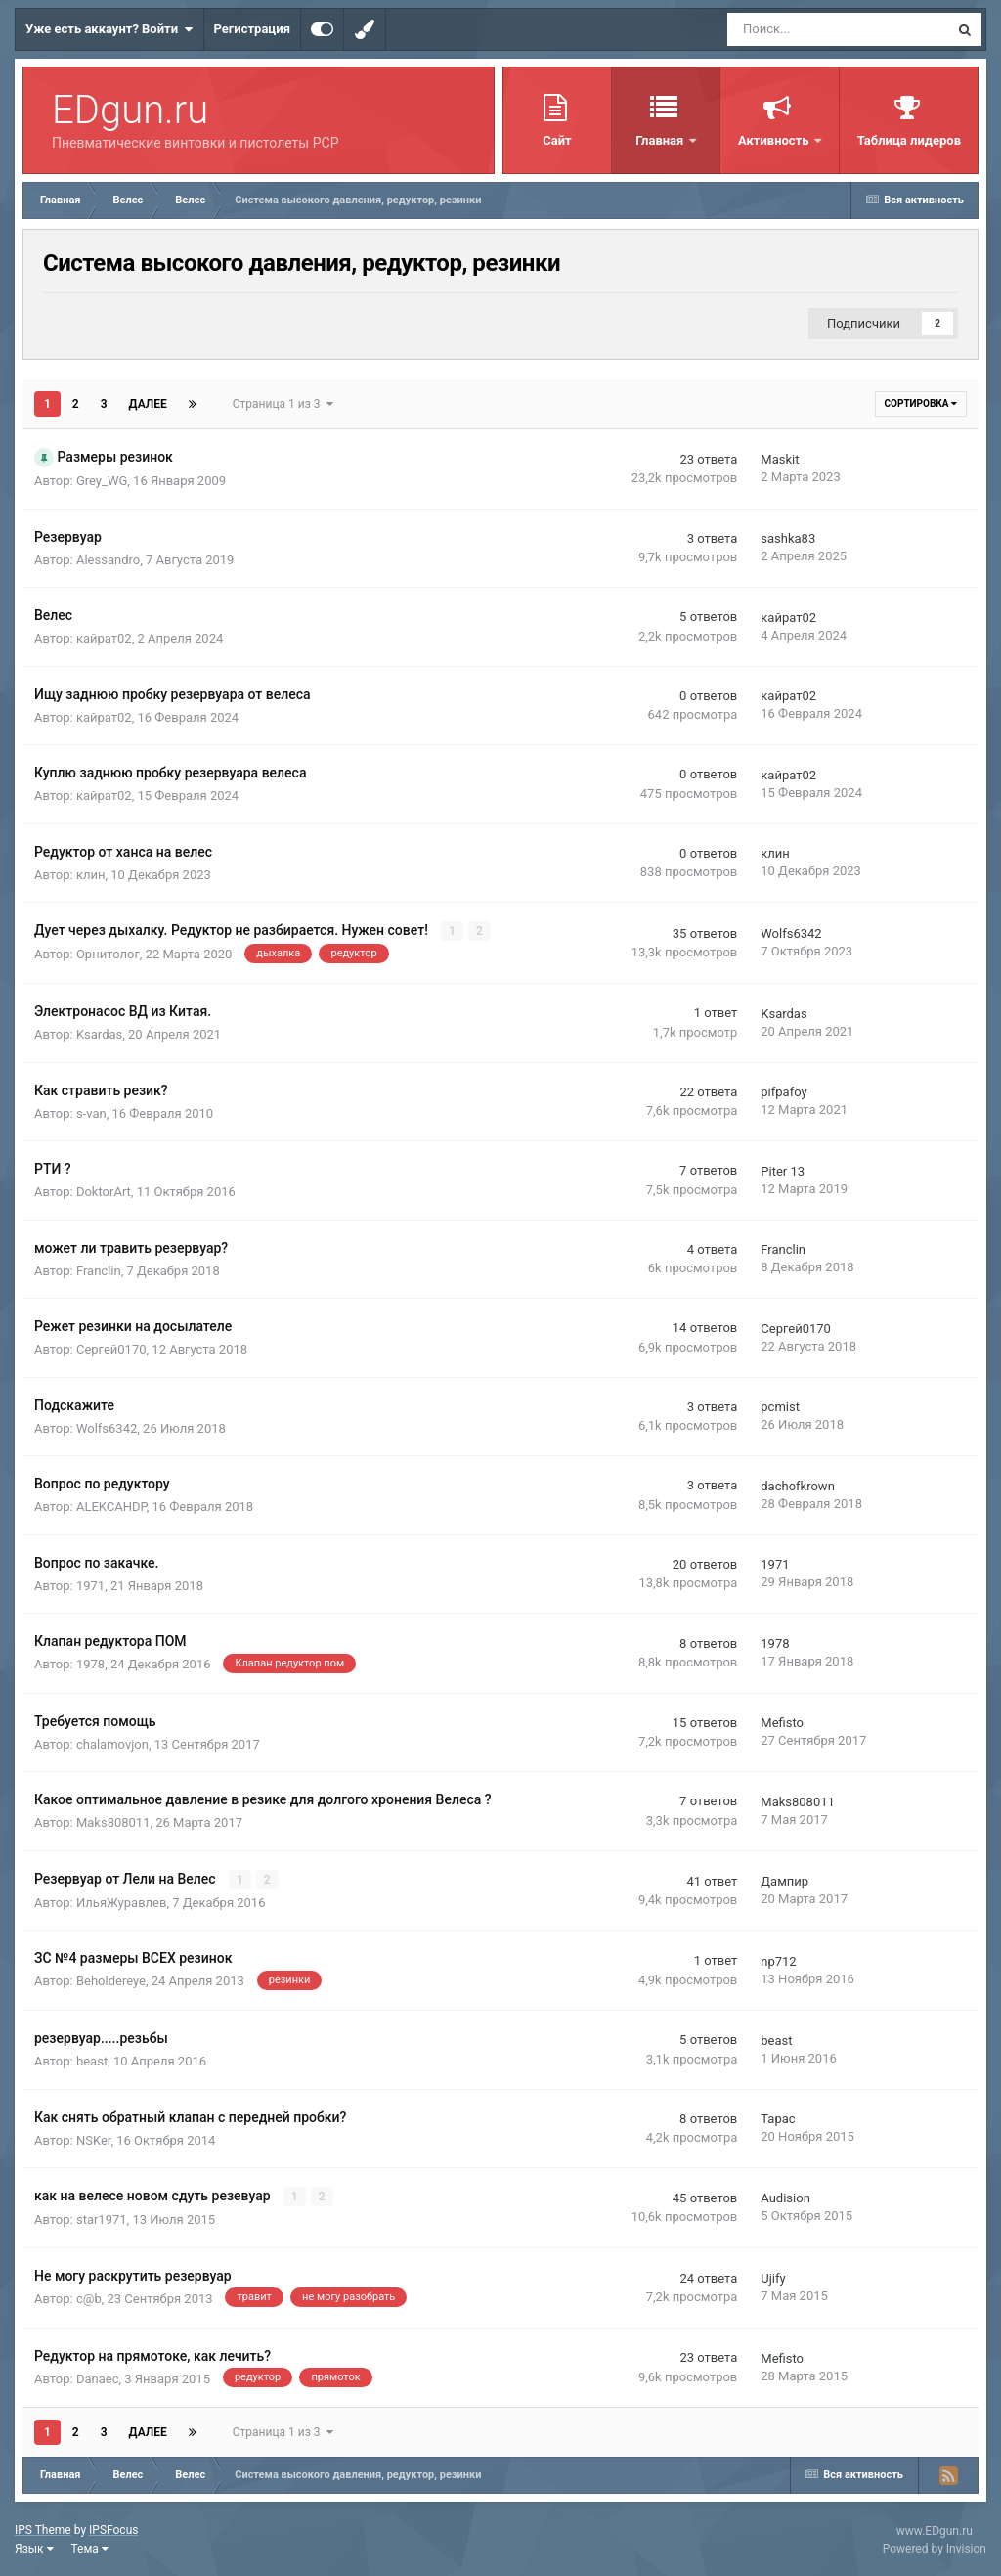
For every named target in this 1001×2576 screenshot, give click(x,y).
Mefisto (782, 1722)
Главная (660, 140)
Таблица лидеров (909, 140)
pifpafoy (783, 1092)
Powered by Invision (934, 2547)
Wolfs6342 (791, 933)
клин (91, 874)
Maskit (780, 459)
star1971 (101, 2219)
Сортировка (921, 403)
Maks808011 (113, 1822)
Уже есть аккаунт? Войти (109, 29)
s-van (91, 1112)
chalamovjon (112, 1743)
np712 (778, 1960)
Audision (785, 2198)
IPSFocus (113, 2529)
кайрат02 (104, 638)
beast (92, 2061)
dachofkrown (798, 1485)
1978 (90, 1664)
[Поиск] (777, 29)
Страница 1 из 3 (283, 404)
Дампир (784, 1880)
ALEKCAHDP (111, 1506)
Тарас (778, 2118)
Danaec (97, 2378)
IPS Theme (43, 2529)
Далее (148, 404)
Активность (775, 140)
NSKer (93, 2139)
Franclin (98, 1270)
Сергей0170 (111, 1349)
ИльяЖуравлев (121, 1901)
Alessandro (108, 560)
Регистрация (252, 29)
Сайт (557, 140)
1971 (90, 1584)
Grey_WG (101, 480)
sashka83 (788, 538)
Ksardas (99, 1034)
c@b (89, 2297)
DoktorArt (103, 1191)
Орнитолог (108, 954)
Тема (90, 2547)
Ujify (773, 2277)
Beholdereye (111, 1981)
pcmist (780, 1406)
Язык (34, 2547)
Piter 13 (783, 1170)
